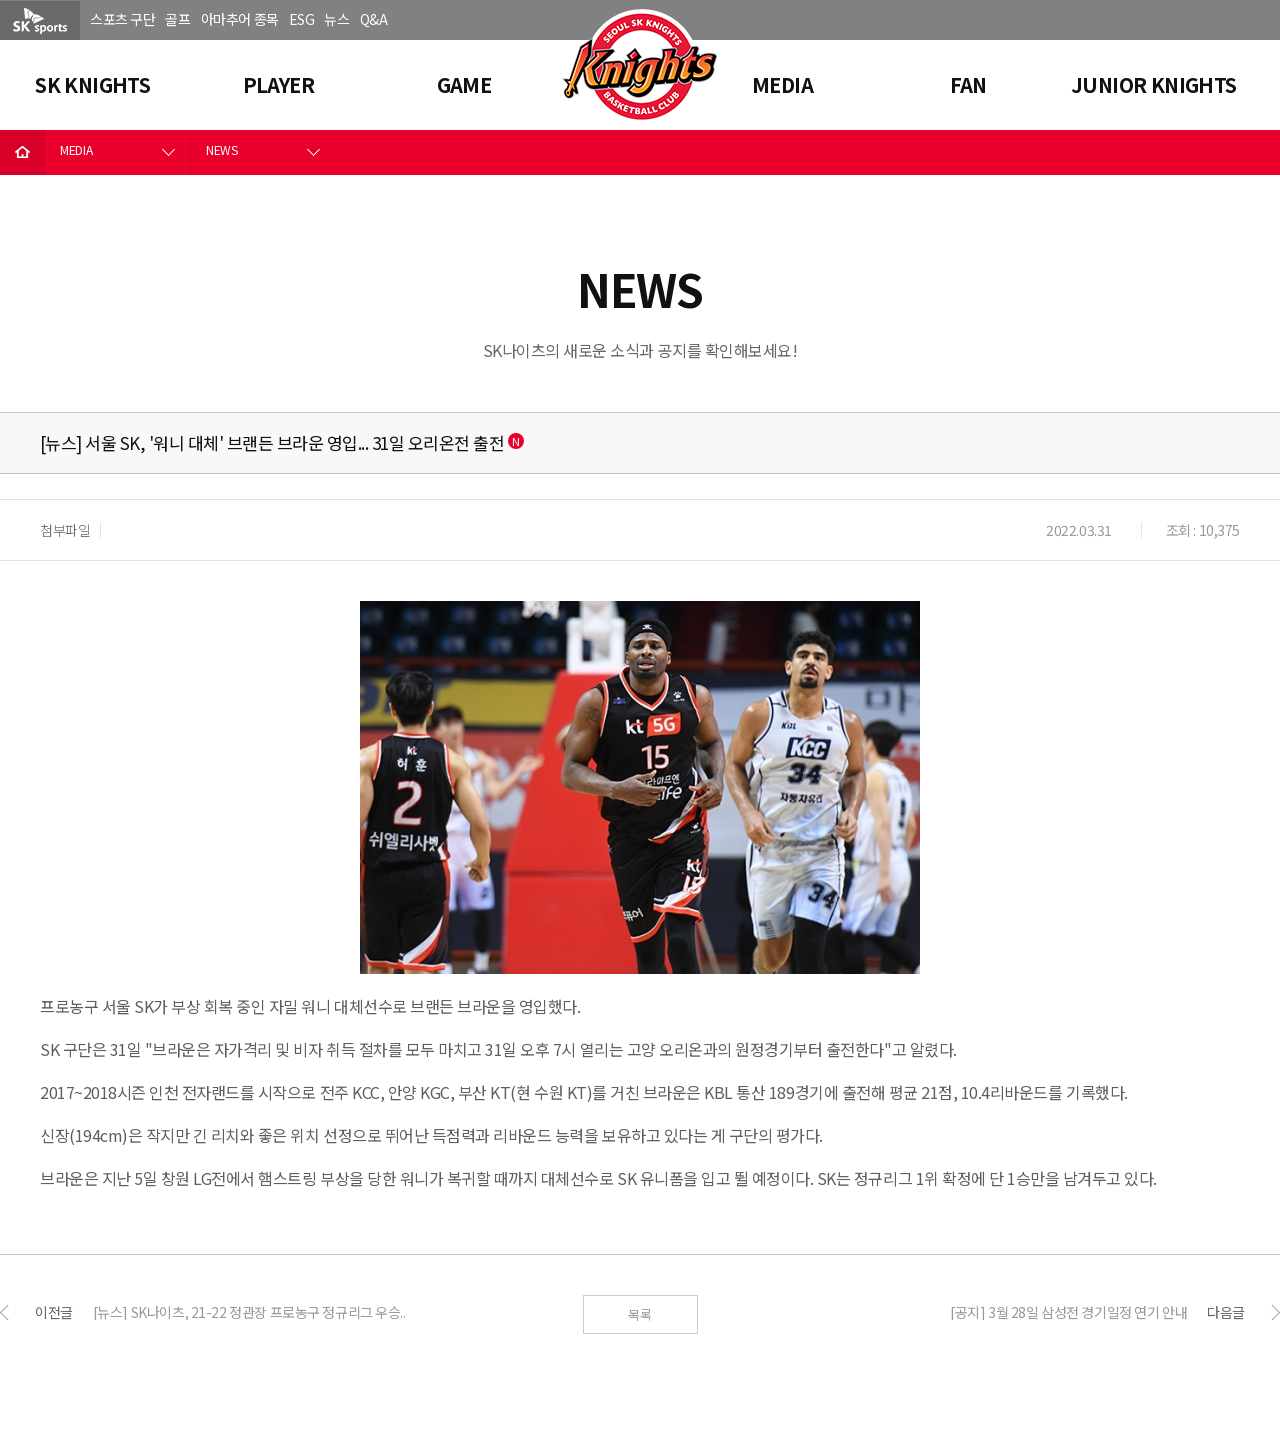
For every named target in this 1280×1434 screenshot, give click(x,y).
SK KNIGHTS (92, 84)
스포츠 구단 (122, 19)
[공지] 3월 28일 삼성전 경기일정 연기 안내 (1068, 1312)
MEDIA (782, 84)
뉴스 (336, 19)
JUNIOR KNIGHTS (1154, 84)
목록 (639, 1314)
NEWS (222, 149)
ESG (302, 19)
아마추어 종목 (240, 19)
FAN (968, 84)
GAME (464, 84)
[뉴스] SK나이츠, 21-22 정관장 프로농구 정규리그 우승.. (249, 1312)
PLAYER (278, 84)
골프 (177, 19)
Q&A (374, 19)
